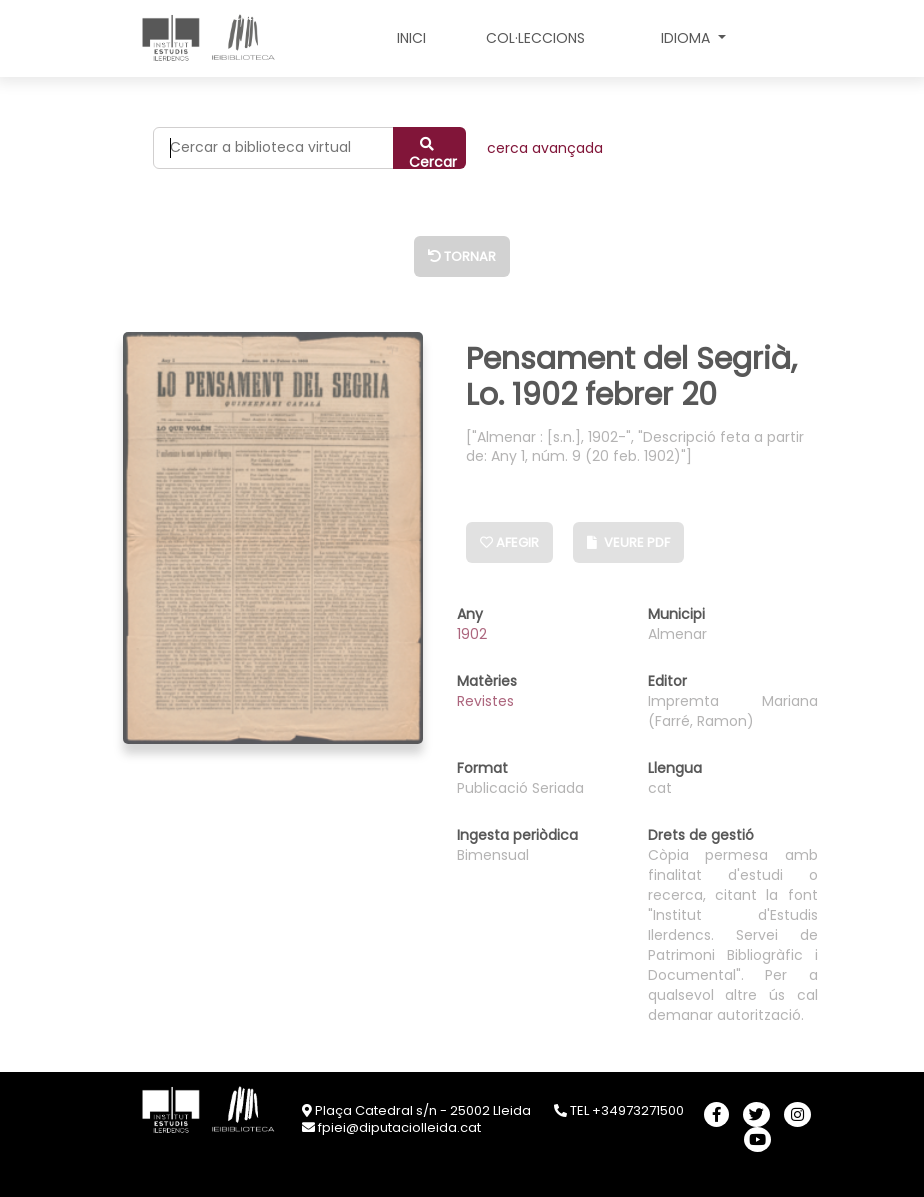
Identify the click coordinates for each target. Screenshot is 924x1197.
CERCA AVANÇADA (545, 148)
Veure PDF (628, 542)
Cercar (433, 153)
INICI (411, 38)
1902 (472, 634)
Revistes (485, 701)
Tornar (462, 256)
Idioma (687, 38)
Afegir (509, 542)
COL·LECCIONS (535, 38)
